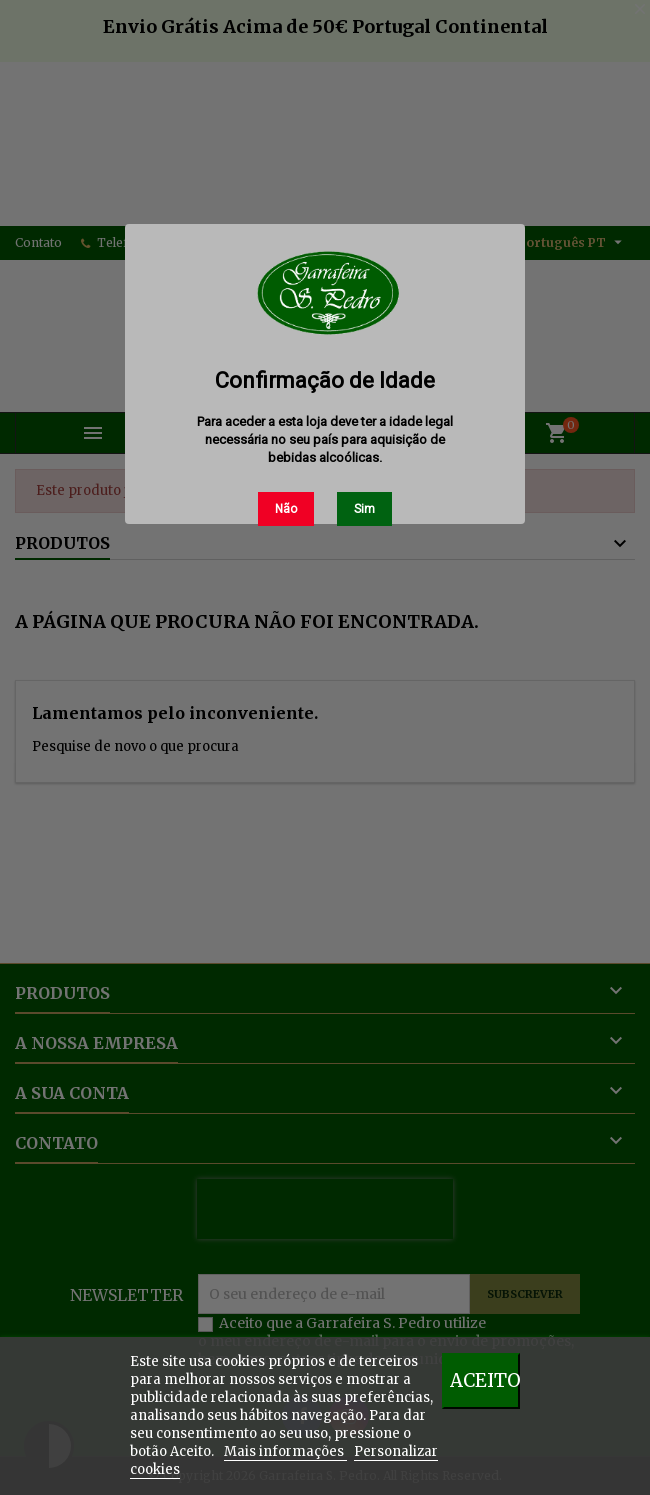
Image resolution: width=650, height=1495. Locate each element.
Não (286, 509)
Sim (364, 509)
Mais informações (285, 1451)
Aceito (485, 1380)
